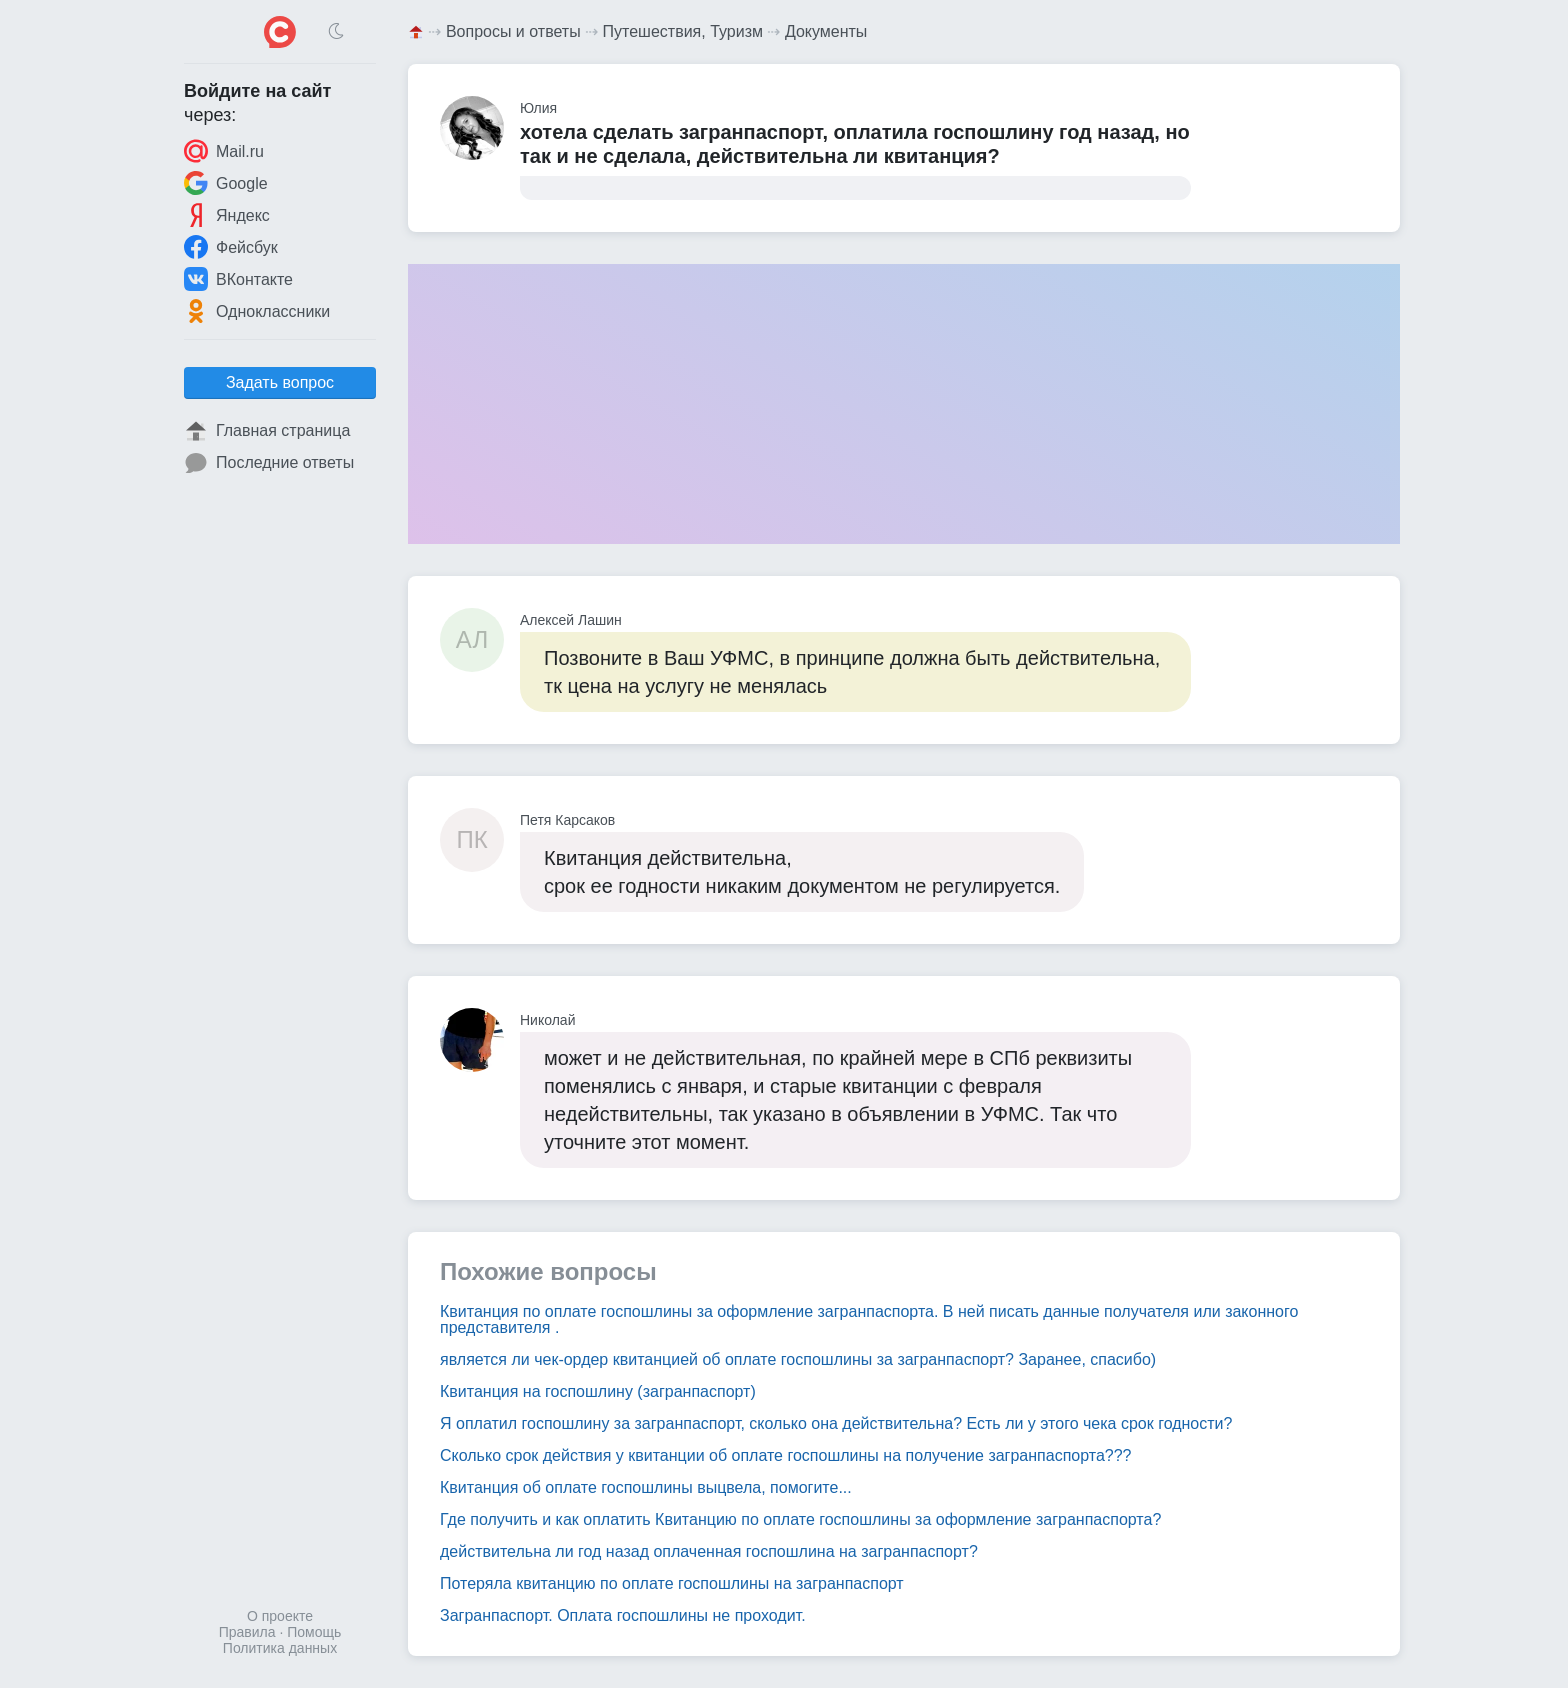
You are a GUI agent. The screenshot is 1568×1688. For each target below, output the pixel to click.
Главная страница (267, 431)
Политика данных (280, 1648)
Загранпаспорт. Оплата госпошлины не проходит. (623, 1615)
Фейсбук (231, 247)
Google (226, 183)
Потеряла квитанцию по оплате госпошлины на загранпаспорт (672, 1583)
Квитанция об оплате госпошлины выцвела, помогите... (646, 1487)
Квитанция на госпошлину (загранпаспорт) (598, 1391)
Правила (247, 1632)
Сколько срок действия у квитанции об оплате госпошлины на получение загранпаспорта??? (786, 1455)
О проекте (280, 1616)
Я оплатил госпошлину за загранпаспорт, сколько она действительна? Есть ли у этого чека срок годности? (836, 1423)
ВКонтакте (238, 279)
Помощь (314, 1632)
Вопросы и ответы (513, 31)
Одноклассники (257, 311)
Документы (826, 31)
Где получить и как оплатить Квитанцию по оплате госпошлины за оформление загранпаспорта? (800, 1519)
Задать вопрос (280, 382)
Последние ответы (269, 463)
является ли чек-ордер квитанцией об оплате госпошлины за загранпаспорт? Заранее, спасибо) (798, 1359)
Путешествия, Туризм (683, 31)
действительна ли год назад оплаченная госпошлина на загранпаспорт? (709, 1551)
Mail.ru (224, 151)
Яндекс (227, 215)
